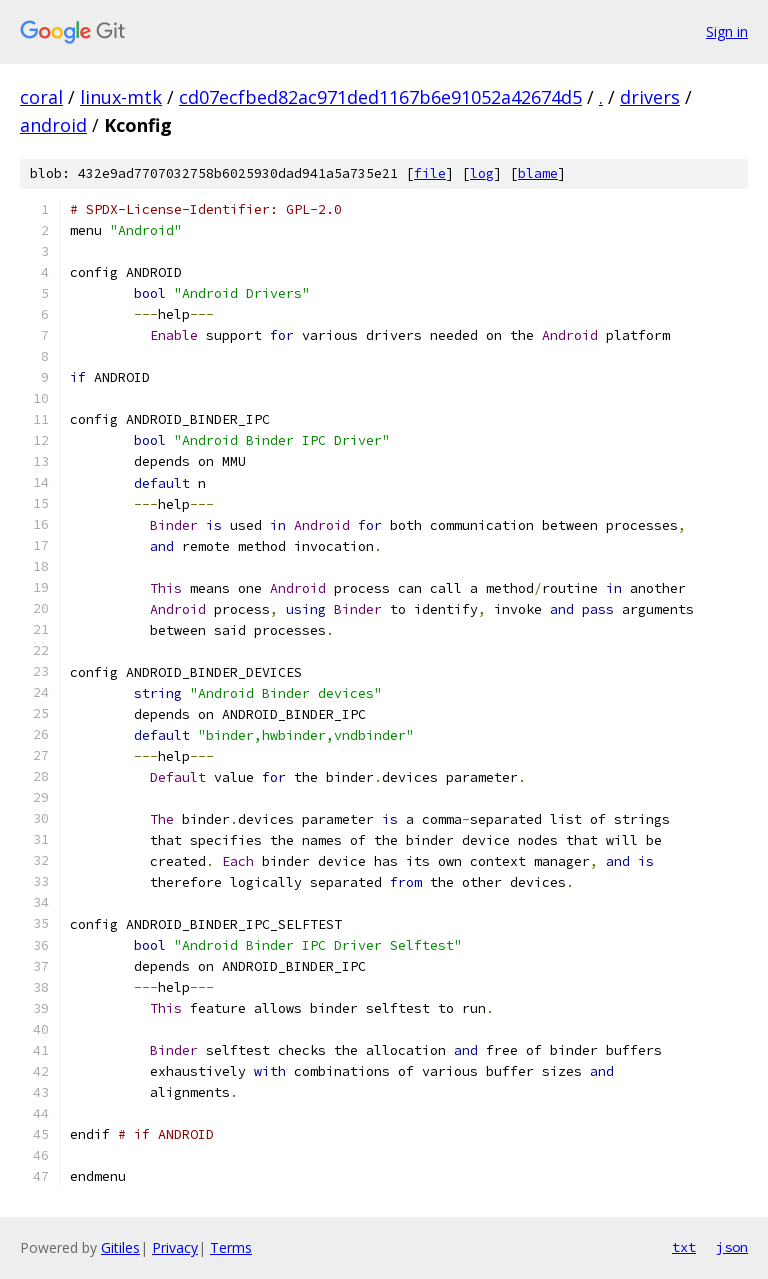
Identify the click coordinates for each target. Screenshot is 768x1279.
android (53, 125)
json (732, 1247)
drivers (650, 97)
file (430, 173)
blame (538, 173)
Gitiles (120, 1247)
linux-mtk (121, 97)
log (482, 173)
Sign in (727, 31)
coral (41, 97)
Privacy (175, 1247)
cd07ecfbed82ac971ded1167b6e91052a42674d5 (380, 97)
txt (684, 1247)
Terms (231, 1247)
